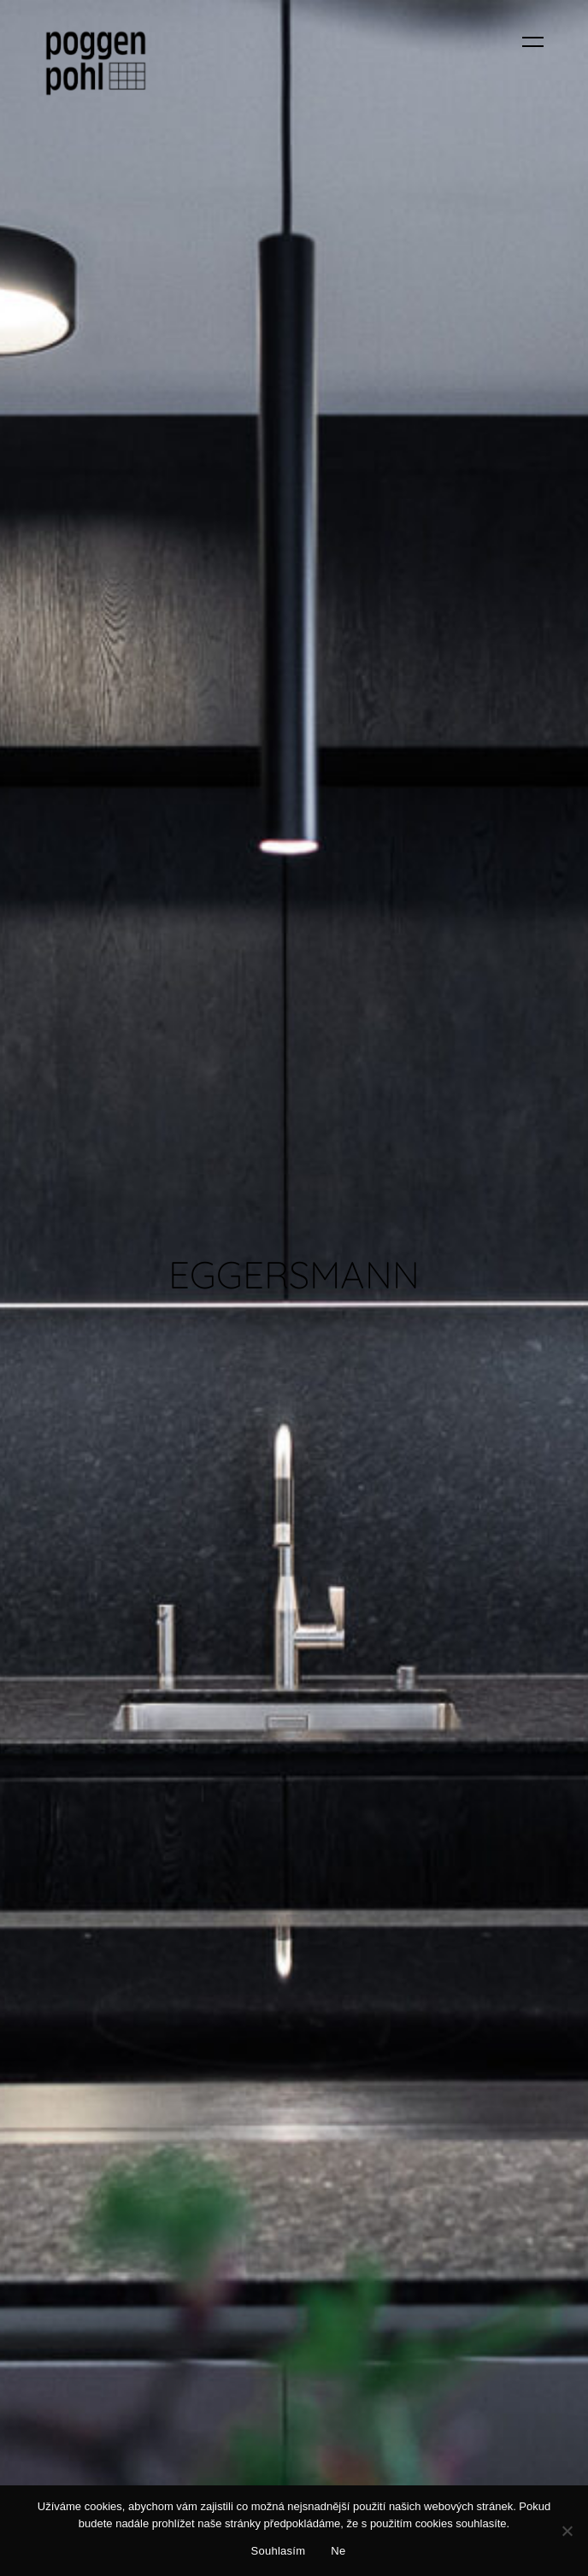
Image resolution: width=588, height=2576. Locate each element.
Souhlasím (278, 2550)
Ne (338, 2550)
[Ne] (566, 2530)
